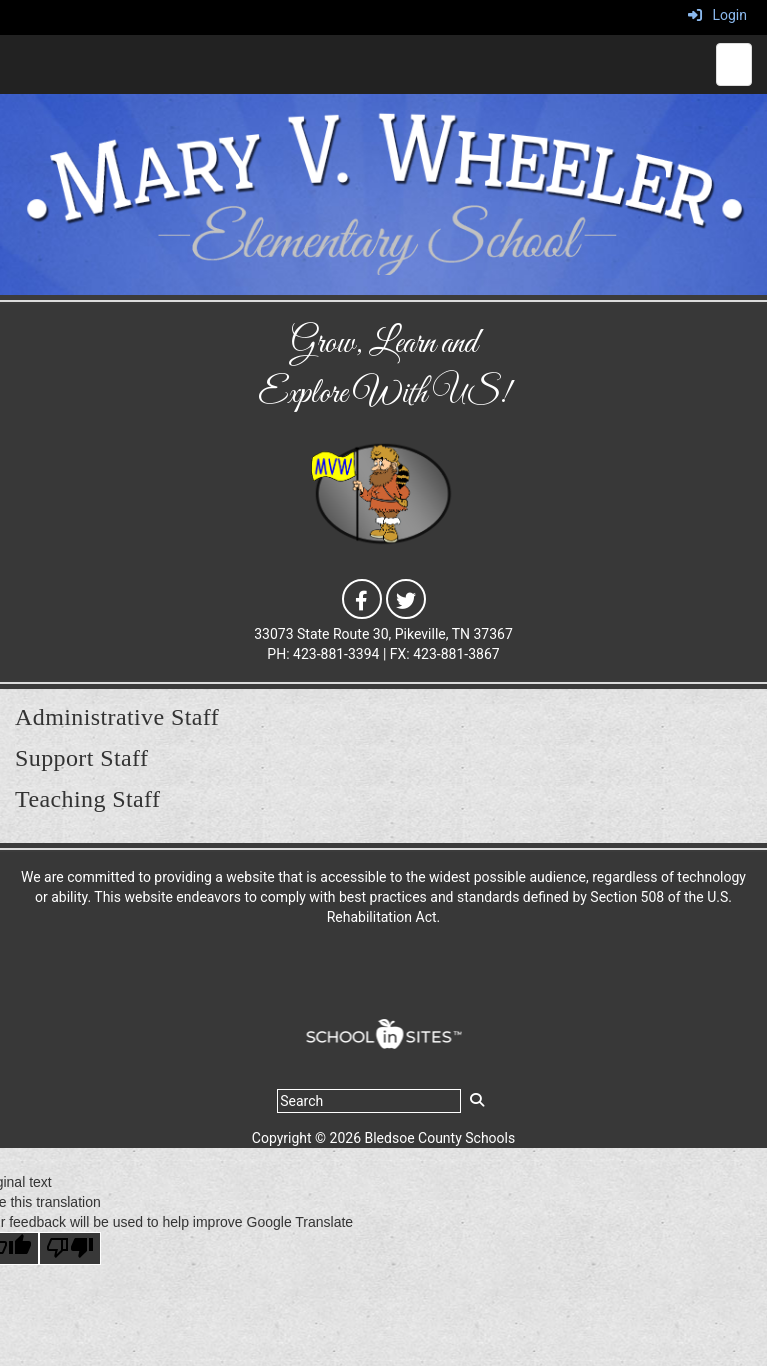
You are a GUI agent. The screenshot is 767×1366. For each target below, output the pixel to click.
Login (717, 15)
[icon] (362, 597)
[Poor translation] (70, 1248)
